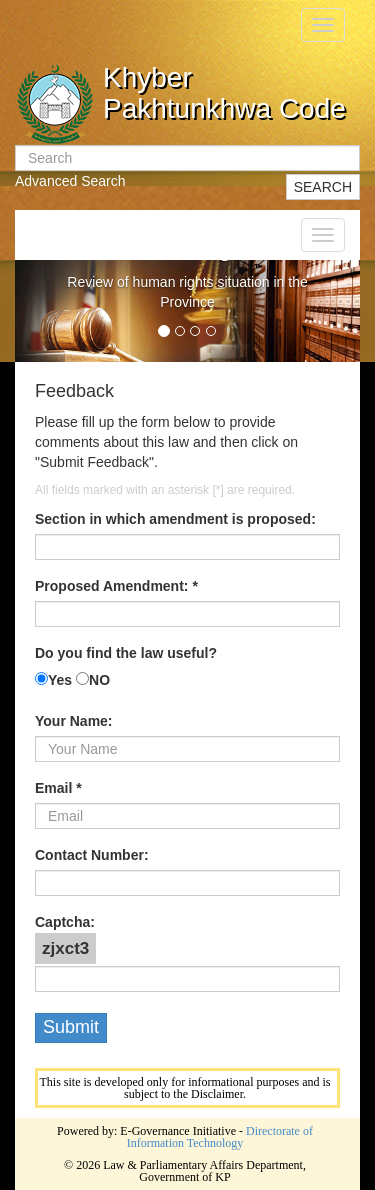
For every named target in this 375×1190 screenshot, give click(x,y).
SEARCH (323, 187)
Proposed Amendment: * (116, 586)
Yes (60, 680)
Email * (58, 788)
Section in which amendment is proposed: (175, 519)
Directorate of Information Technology (220, 1137)
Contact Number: (92, 855)
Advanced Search (70, 181)
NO (99, 680)
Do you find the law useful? (126, 653)
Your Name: (74, 721)
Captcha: (65, 922)
